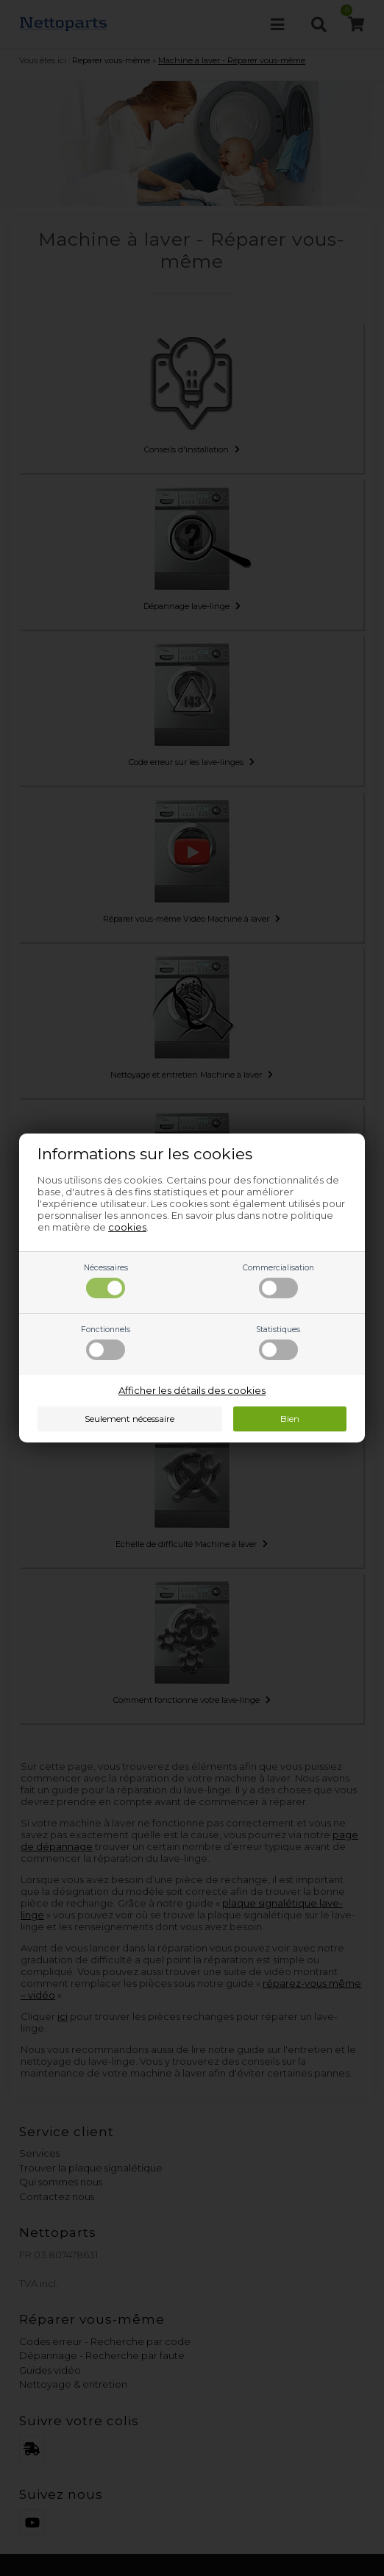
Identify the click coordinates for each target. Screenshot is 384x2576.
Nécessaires (106, 1280)
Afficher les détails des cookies (192, 1390)
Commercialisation (278, 1280)
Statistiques (278, 1342)
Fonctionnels (105, 1342)
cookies (127, 1227)
